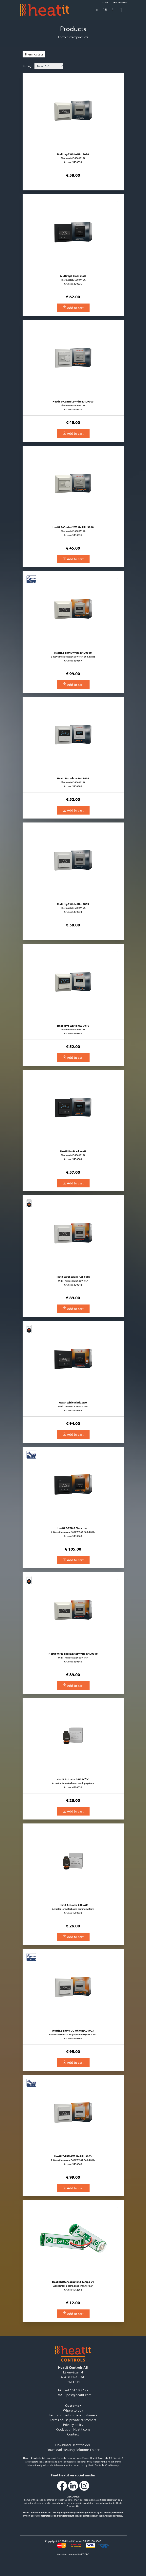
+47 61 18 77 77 (76, 2390)
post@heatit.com (79, 2395)
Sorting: (27, 66)
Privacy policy (73, 2424)
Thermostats (34, 54)
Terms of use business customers (73, 2415)
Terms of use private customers (73, 2420)
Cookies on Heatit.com (73, 2429)
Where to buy (73, 2410)
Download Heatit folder (72, 2445)
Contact (73, 2434)
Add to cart (73, 308)
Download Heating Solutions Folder (73, 2449)
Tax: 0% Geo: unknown (114, 2)
